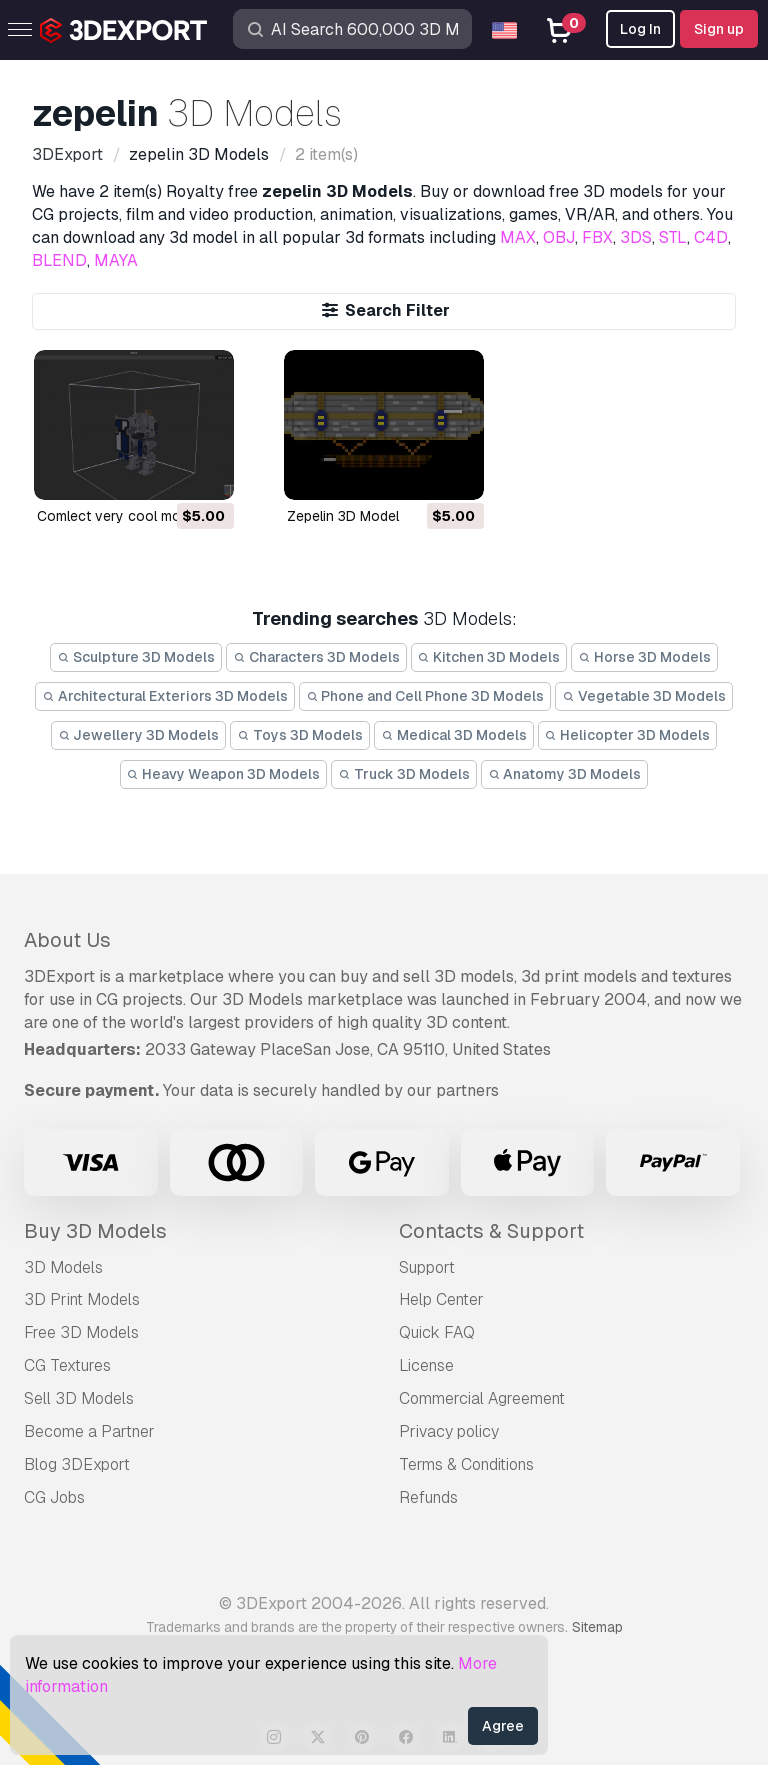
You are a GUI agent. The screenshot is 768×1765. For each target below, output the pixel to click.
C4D (711, 237)
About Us (67, 940)
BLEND (59, 260)
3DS (636, 237)
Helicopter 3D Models (628, 735)
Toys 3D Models (300, 735)
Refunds (428, 1497)
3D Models (63, 1267)
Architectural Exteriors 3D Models (165, 696)
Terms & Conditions (466, 1464)
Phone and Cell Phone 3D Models (425, 696)
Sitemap (597, 1627)
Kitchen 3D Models (489, 657)
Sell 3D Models (79, 1398)
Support (427, 1267)
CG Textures (67, 1365)
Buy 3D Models (95, 1231)
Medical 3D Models (454, 735)
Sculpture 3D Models (136, 657)
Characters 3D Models (316, 657)
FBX (597, 237)
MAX (518, 237)
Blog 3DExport (77, 1464)
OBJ (559, 237)
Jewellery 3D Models (139, 735)
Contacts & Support (491, 1231)
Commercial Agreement (482, 1398)
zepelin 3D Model (343, 516)
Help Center (441, 1299)
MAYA (116, 260)
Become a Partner (89, 1431)
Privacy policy (449, 1431)
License (426, 1365)
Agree (503, 1726)
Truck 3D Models (404, 774)
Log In (640, 29)
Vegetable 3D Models (644, 696)
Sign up (719, 29)
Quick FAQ (437, 1332)
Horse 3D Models (644, 657)
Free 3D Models (81, 1332)
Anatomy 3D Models (565, 774)
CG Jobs (54, 1497)
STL (673, 237)
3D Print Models (82, 1299)
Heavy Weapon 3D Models (224, 774)
